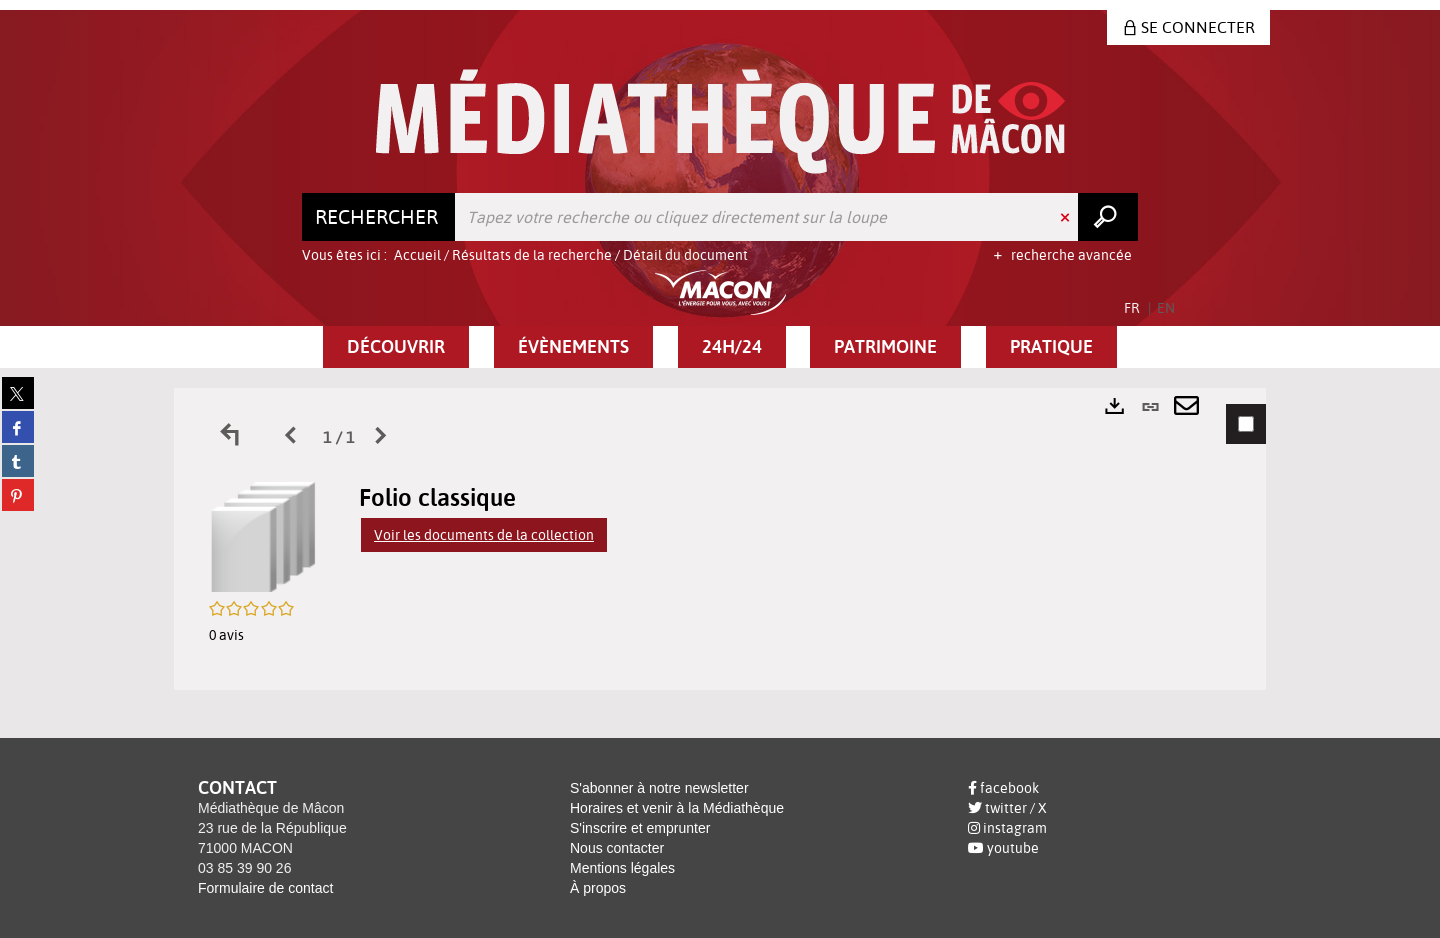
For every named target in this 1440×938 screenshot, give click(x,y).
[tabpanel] (720, 539)
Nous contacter (617, 848)
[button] (396, 347)
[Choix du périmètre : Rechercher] (379, 217)
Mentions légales (622, 868)
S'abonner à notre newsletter (659, 788)
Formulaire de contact (265, 888)
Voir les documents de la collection (484, 535)
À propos (598, 888)
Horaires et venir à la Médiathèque (677, 808)
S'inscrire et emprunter (640, 828)
